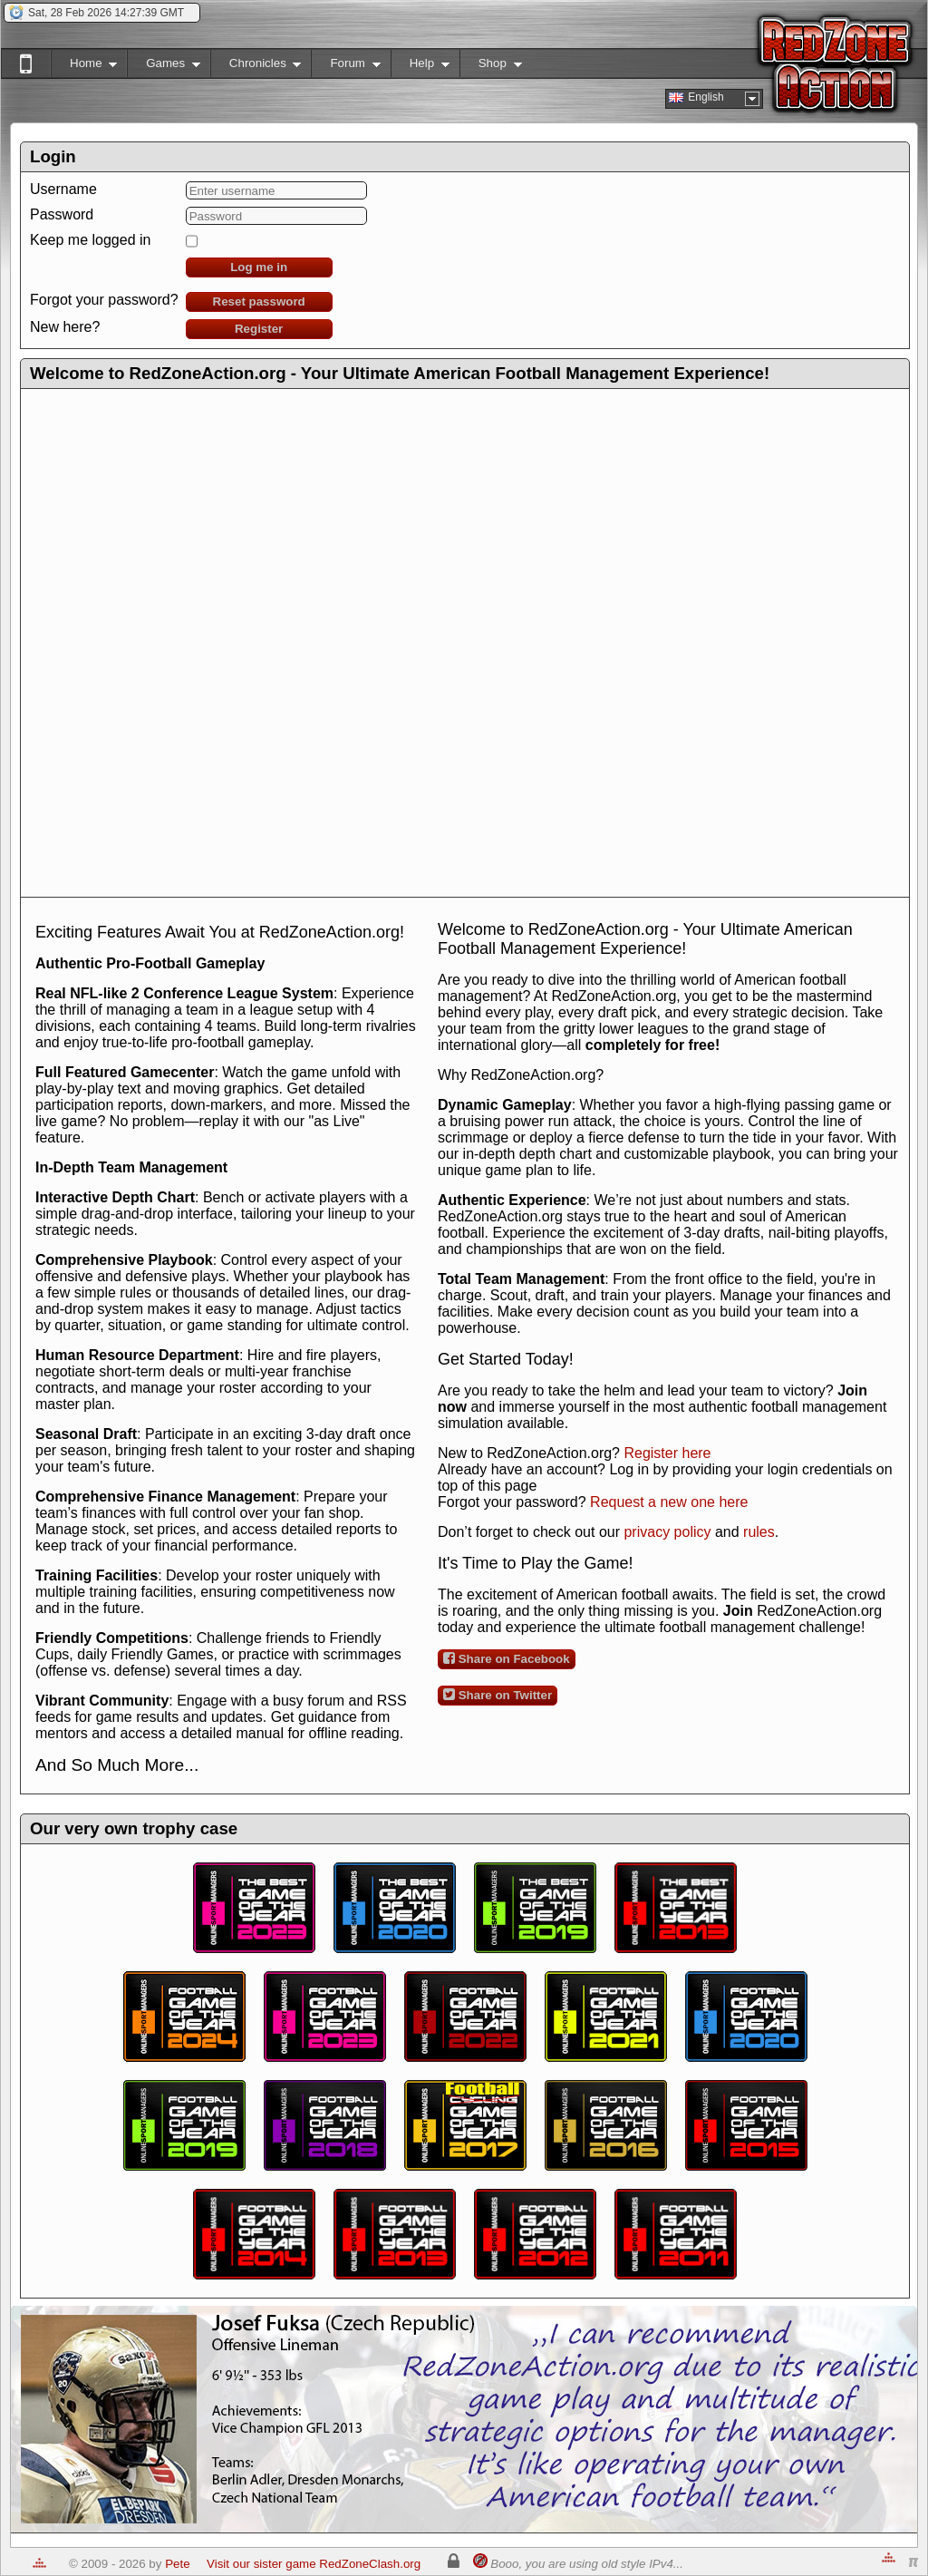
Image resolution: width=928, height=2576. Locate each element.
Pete (177, 2564)
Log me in (258, 267)
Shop (490, 66)
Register (259, 328)
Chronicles (256, 66)
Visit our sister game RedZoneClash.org (313, 2564)
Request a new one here (669, 1502)
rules (759, 1532)
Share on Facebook (506, 1658)
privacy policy (667, 1532)
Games (163, 66)
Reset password (259, 301)
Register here (667, 1453)
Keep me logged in (90, 240)
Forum (345, 66)
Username (63, 189)
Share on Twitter (497, 1694)
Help (420, 66)
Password (61, 214)
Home (84, 66)
